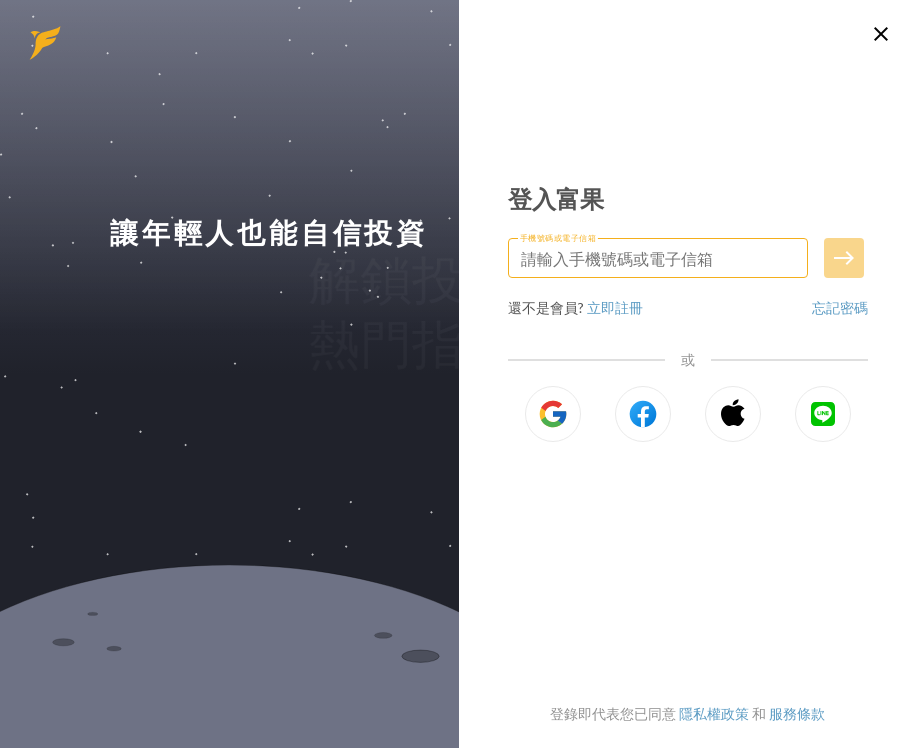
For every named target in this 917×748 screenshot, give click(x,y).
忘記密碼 (840, 307)
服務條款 (797, 713)
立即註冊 (615, 307)
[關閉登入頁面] (881, 34)
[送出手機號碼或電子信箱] (844, 258)
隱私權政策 (714, 713)
